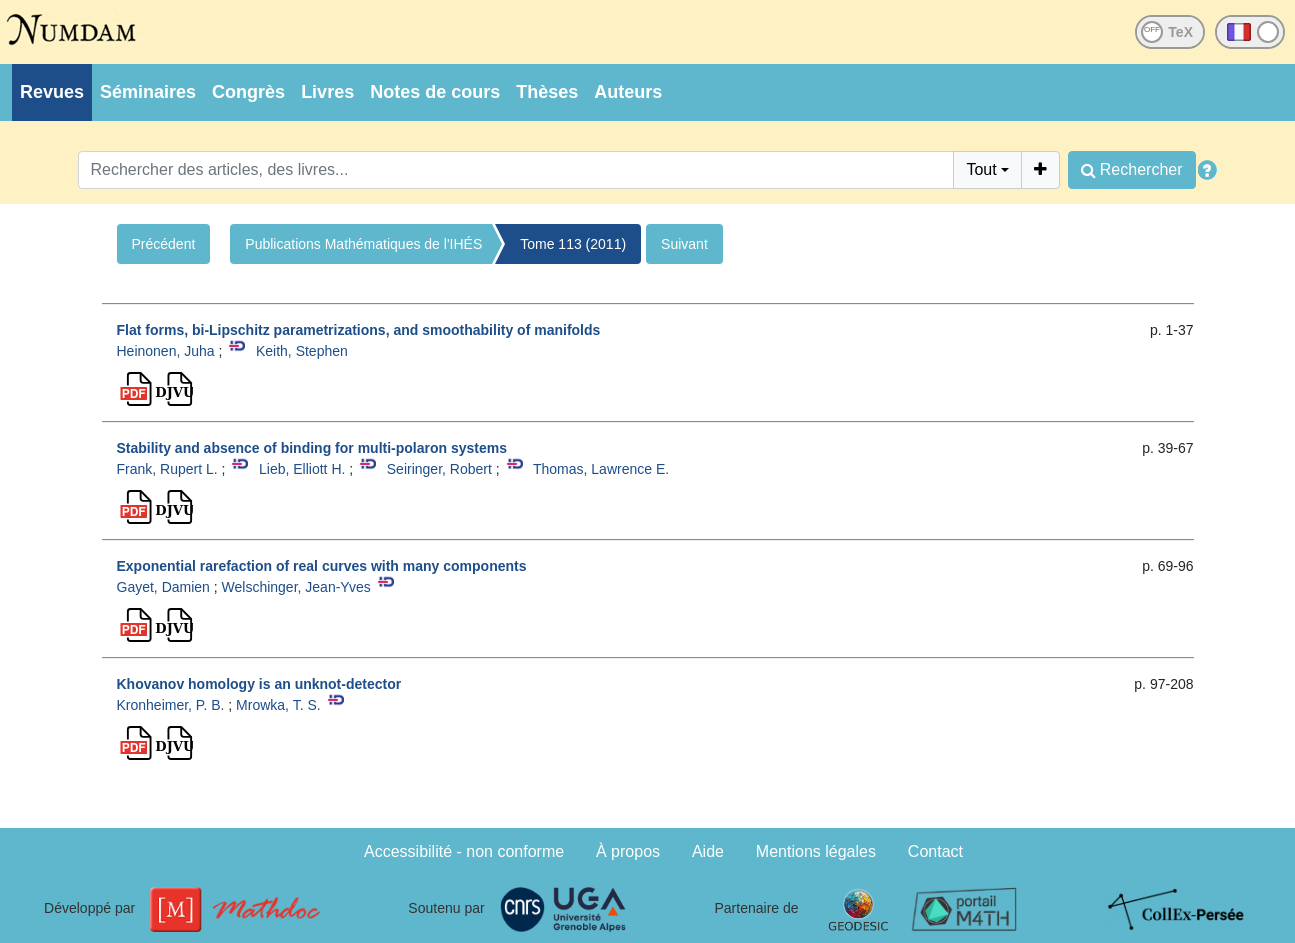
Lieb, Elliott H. (302, 469)
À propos (628, 851)
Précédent (164, 244)
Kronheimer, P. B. (171, 705)
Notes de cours (435, 92)
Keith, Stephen (302, 351)
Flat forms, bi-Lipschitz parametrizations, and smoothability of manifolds (359, 330)
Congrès (248, 92)
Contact (935, 851)
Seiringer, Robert (439, 469)
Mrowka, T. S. (278, 705)
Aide (708, 851)
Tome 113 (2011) (573, 244)
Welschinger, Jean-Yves (296, 587)
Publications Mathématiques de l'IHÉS (363, 244)
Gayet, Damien (163, 587)
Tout (981, 169)
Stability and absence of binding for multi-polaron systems (312, 448)
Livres (327, 92)
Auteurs (628, 92)
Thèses (547, 92)
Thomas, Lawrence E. (601, 469)
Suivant (684, 244)
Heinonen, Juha (166, 351)
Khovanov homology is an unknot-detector (259, 684)
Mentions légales (816, 851)
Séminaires (148, 92)
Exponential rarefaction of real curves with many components (322, 566)
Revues (52, 92)
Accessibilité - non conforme (464, 851)
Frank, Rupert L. (167, 469)
